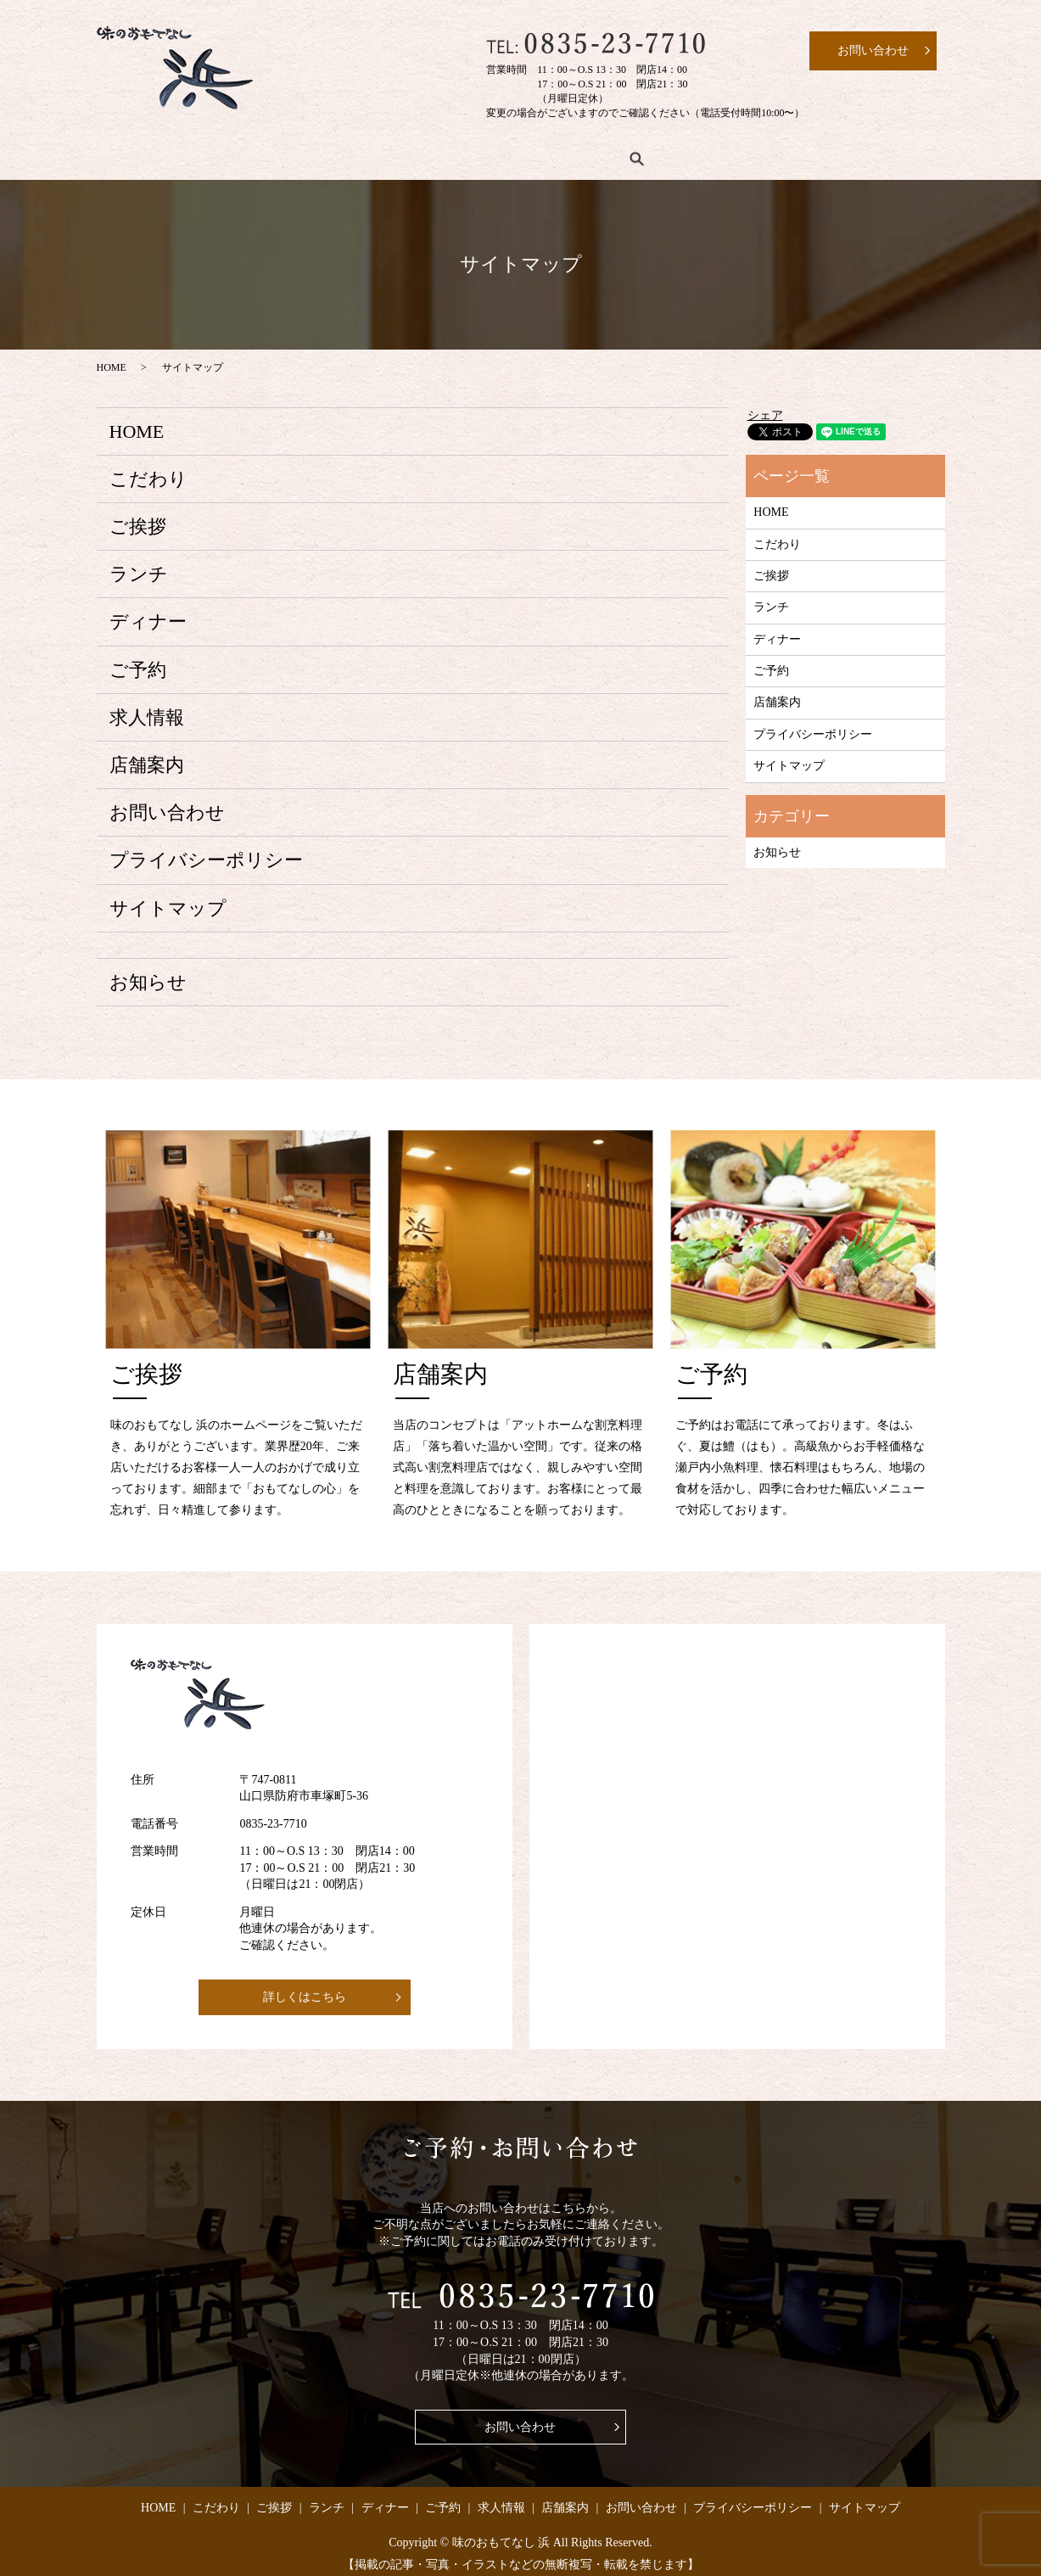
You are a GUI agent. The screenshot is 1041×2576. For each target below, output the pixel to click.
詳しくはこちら (304, 1986)
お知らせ (148, 971)
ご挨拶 (315, 153)
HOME (137, 153)
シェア (765, 404)
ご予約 (577, 153)
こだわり (226, 153)
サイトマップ (168, 897)
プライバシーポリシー (206, 849)
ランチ (399, 153)
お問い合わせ (167, 802)
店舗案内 (761, 153)
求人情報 (666, 153)
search (835, 153)
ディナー (488, 153)
